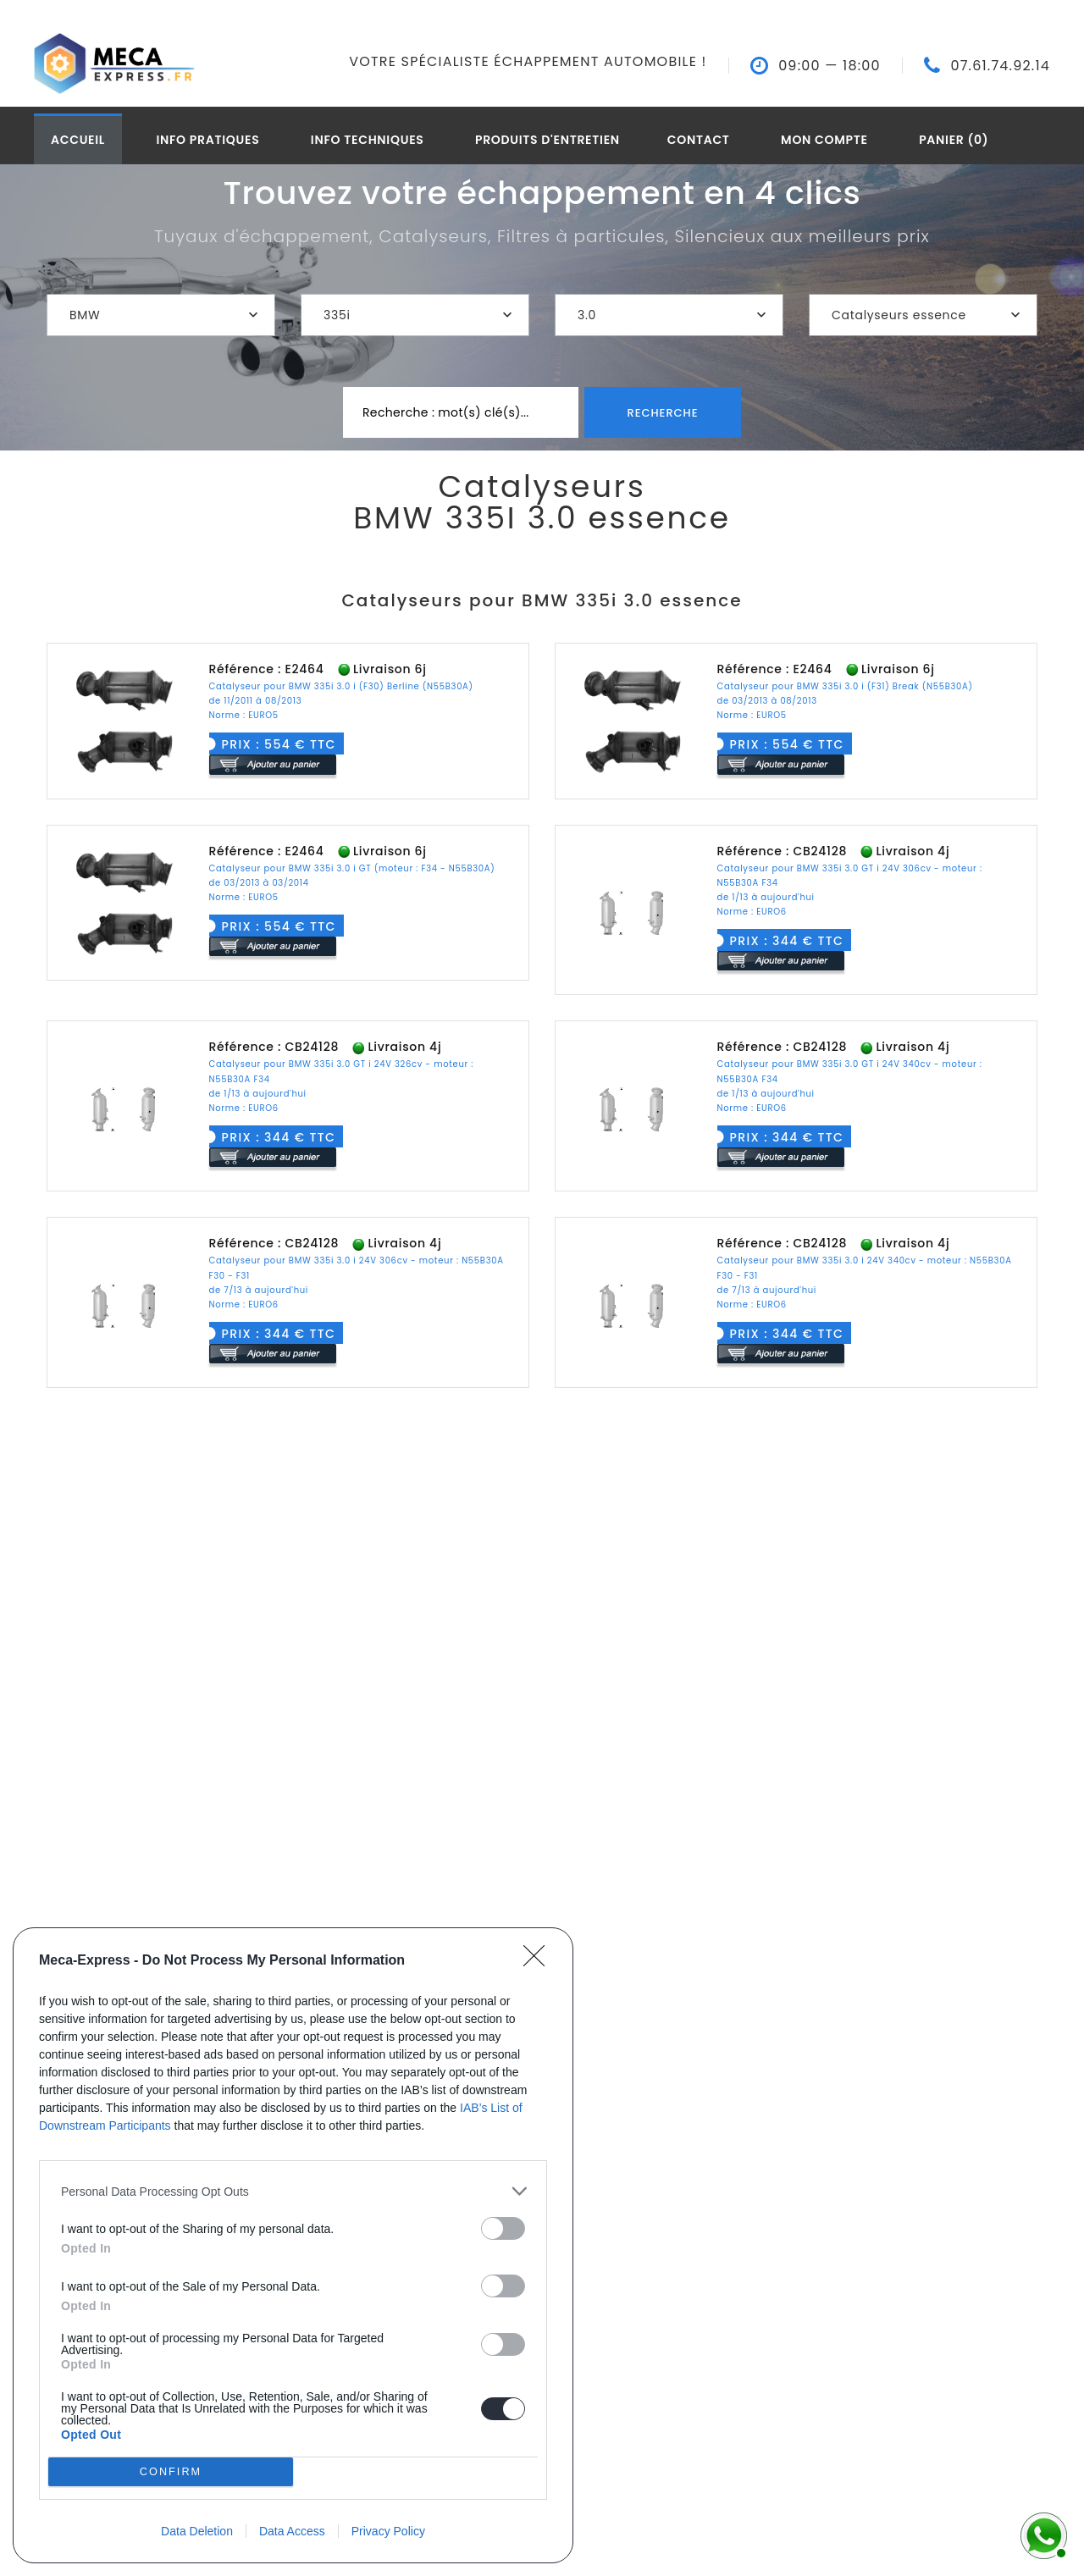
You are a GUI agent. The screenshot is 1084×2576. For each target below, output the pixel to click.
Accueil (78, 139)
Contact (698, 139)
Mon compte (824, 139)
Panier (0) (953, 139)
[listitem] (293, 2191)
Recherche (662, 413)
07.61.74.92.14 (1000, 66)
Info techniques (367, 139)
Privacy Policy (388, 2531)
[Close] (539, 1961)
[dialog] (293, 2245)
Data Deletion (197, 2531)
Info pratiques (207, 139)
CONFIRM (170, 2471)
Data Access (292, 2531)
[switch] (503, 2228)
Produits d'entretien (547, 139)
